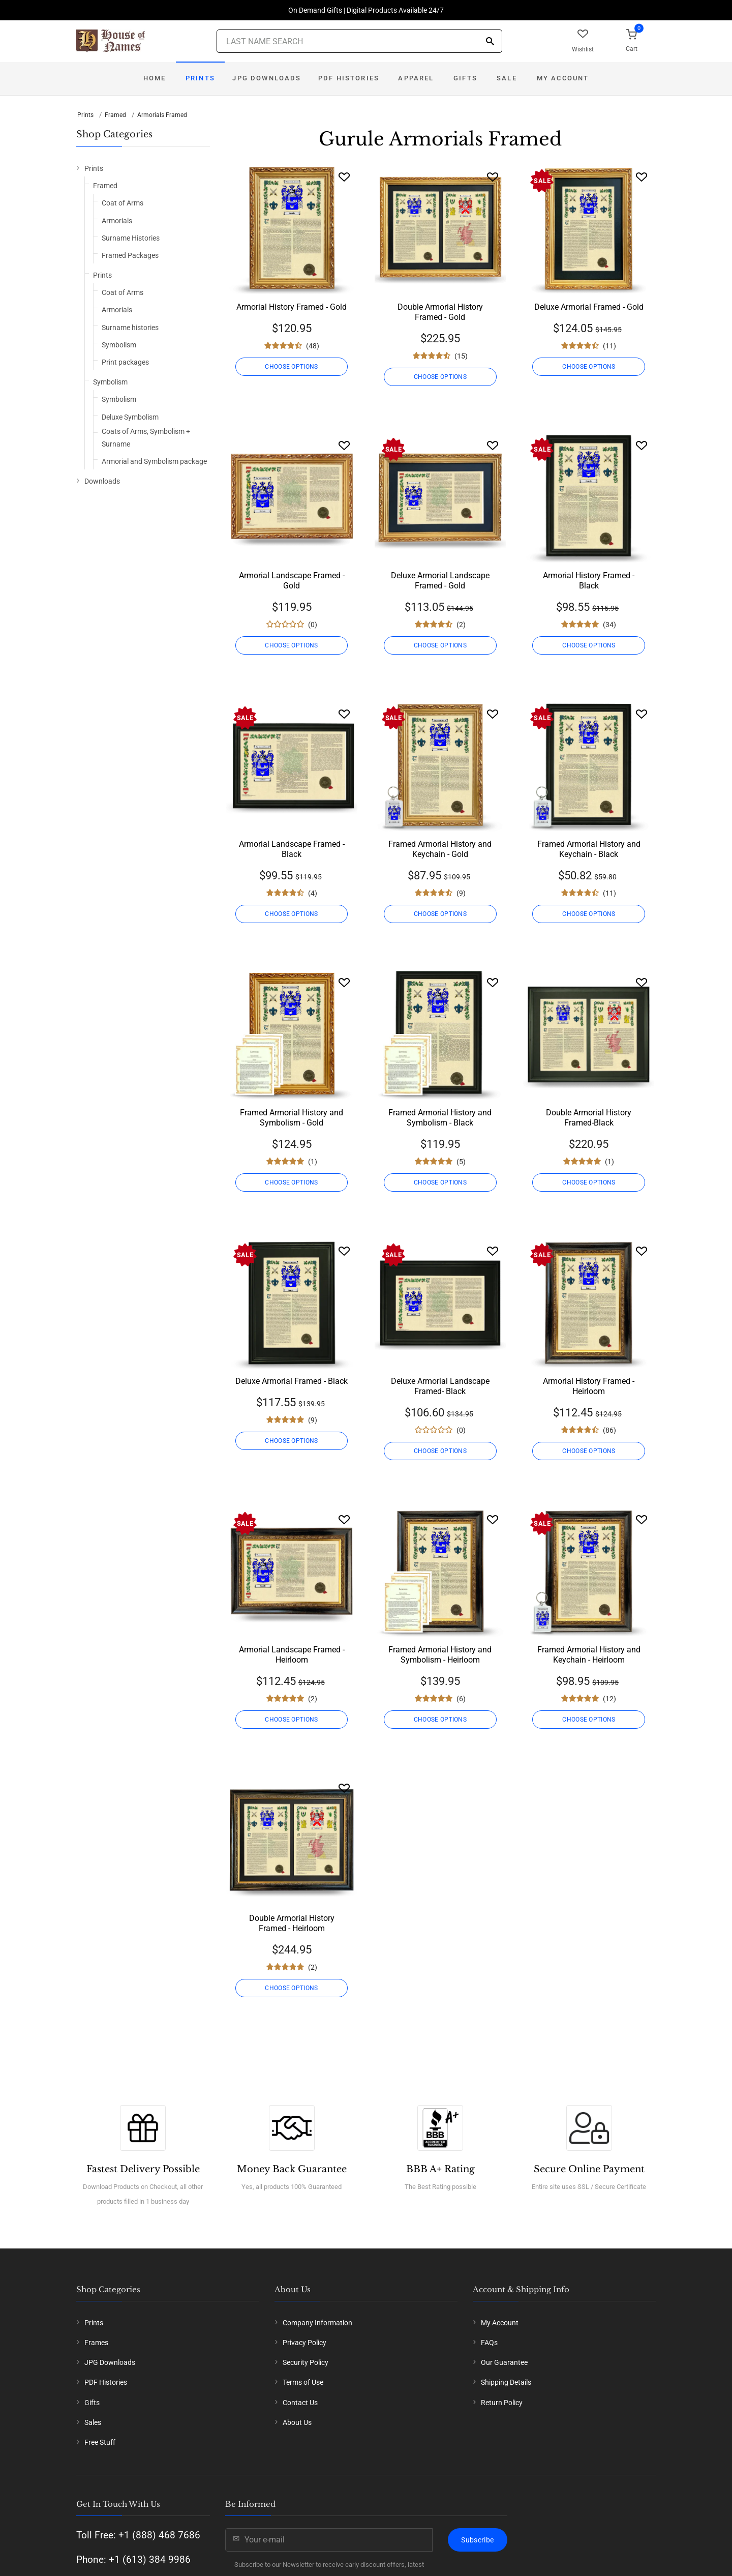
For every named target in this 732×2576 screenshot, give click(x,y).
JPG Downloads (266, 78)
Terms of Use (303, 2382)
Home (154, 78)
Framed (115, 115)
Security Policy (305, 2362)
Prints (200, 78)
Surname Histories (131, 238)
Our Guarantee (504, 2362)
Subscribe (477, 2540)
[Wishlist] (344, 177)
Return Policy (502, 2403)
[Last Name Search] (359, 41)
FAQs (489, 2342)
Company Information (317, 2323)
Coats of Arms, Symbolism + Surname (146, 437)
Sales (92, 2422)
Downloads (102, 481)
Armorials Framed (162, 115)
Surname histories (130, 327)
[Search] (490, 42)
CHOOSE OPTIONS (291, 366)
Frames (96, 2342)
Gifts (465, 78)
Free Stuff (99, 2442)
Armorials (117, 221)
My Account (563, 78)
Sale (507, 78)
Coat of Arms (122, 203)
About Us (297, 2422)
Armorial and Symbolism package (154, 461)
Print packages (125, 362)
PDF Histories (348, 78)
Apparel (416, 78)
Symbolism (119, 345)
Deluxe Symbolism (130, 417)
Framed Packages (130, 255)
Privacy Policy (304, 2342)
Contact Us (300, 2403)
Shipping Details (506, 2382)
